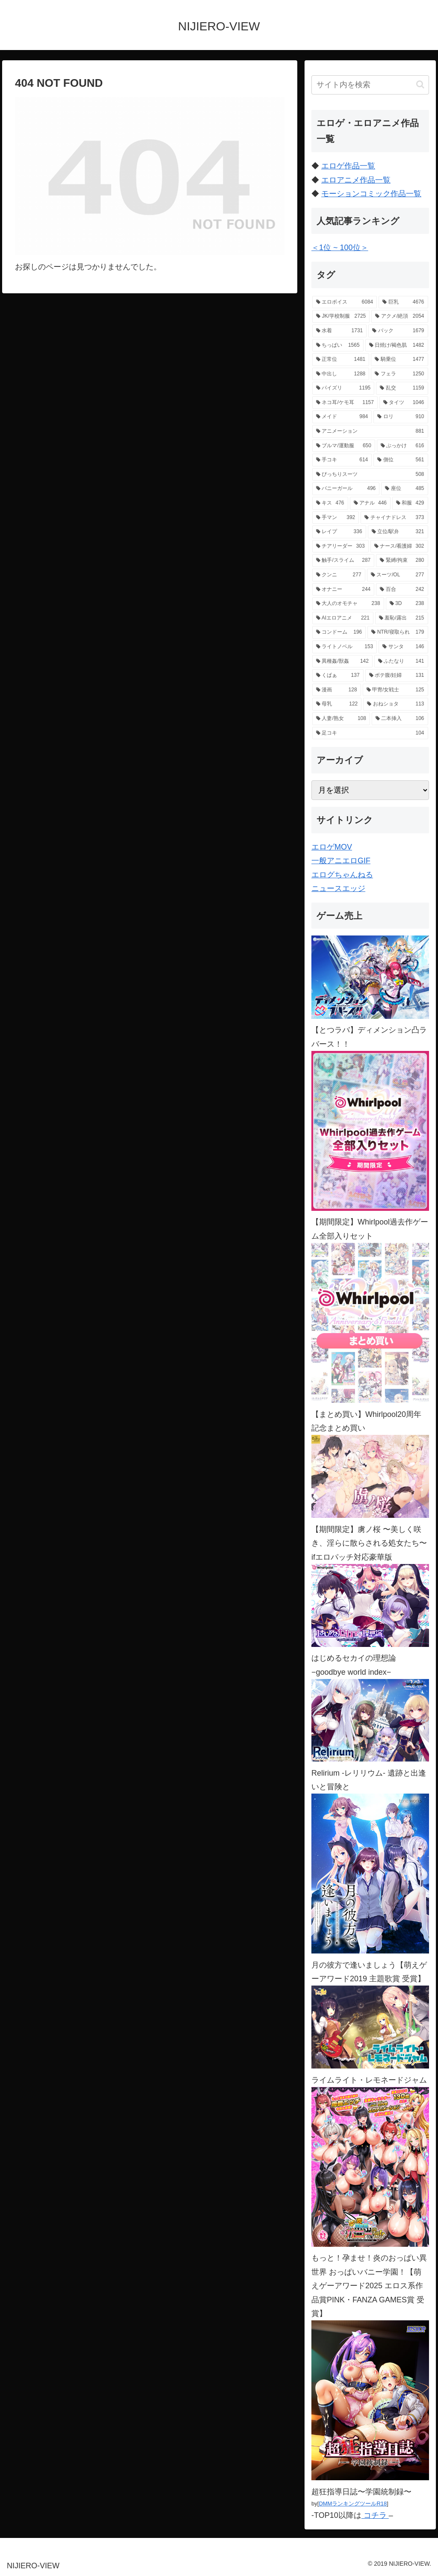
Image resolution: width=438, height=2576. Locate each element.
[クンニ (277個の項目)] (338, 575)
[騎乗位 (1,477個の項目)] (399, 359)
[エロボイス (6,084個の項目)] (344, 302)
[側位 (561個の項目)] (400, 460)
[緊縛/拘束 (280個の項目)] (402, 560)
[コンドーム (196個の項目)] (339, 632)
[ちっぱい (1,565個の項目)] (338, 345)
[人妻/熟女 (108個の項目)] (341, 718)
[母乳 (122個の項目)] (336, 704)
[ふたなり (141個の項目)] (401, 661)
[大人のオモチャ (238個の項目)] (348, 603)
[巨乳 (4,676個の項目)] (403, 302)
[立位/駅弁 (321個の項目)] (398, 531)
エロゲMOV (331, 847)
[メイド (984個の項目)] (342, 416)
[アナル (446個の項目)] (370, 503)
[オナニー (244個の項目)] (343, 589)
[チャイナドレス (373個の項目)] (394, 517)
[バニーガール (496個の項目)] (345, 488)
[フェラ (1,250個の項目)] (399, 374)
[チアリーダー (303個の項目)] (340, 546)
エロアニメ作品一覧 (356, 180)
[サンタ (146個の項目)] (403, 646)
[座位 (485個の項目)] (404, 488)
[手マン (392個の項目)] (335, 517)
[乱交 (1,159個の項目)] (402, 388)
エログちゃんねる (342, 874)
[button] (420, 84)
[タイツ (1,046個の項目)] (403, 402)
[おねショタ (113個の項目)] (395, 704)
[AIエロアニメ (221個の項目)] (342, 618)
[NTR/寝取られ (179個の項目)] (397, 632)
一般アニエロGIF (340, 860)
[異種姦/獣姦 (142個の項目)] (342, 661)
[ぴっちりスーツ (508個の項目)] (370, 474)
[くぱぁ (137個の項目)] (338, 675)
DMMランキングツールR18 (353, 2503)
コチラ (375, 2515)
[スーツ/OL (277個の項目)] (397, 575)
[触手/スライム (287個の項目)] (343, 560)
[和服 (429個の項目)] (410, 503)
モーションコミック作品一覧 (371, 193)
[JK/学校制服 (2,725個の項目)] (341, 316)
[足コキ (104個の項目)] (370, 733)
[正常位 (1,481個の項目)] (340, 359)
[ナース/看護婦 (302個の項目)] (399, 546)
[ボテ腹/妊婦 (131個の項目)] (396, 675)
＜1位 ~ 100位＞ (339, 247)
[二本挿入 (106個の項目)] (400, 718)
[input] (370, 84)
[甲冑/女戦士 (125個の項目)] (395, 690)
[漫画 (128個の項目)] (336, 690)
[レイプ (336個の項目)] (339, 531)
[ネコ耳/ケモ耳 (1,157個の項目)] (345, 402)
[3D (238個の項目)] (407, 603)
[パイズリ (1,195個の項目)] (343, 388)
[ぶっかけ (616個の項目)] (402, 446)
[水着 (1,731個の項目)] (339, 331)
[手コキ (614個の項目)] (342, 460)
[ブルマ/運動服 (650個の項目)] (343, 446)
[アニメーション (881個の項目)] (370, 431)
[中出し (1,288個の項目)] (340, 374)
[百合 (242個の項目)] (402, 589)
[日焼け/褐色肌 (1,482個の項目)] (396, 345)
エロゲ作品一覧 (348, 166)
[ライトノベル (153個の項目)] (344, 646)
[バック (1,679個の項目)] (398, 331)
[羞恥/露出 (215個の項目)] (401, 618)
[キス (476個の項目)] (330, 503)
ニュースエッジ (338, 888)
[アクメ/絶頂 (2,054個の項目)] (399, 316)
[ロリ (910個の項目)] (400, 416)
